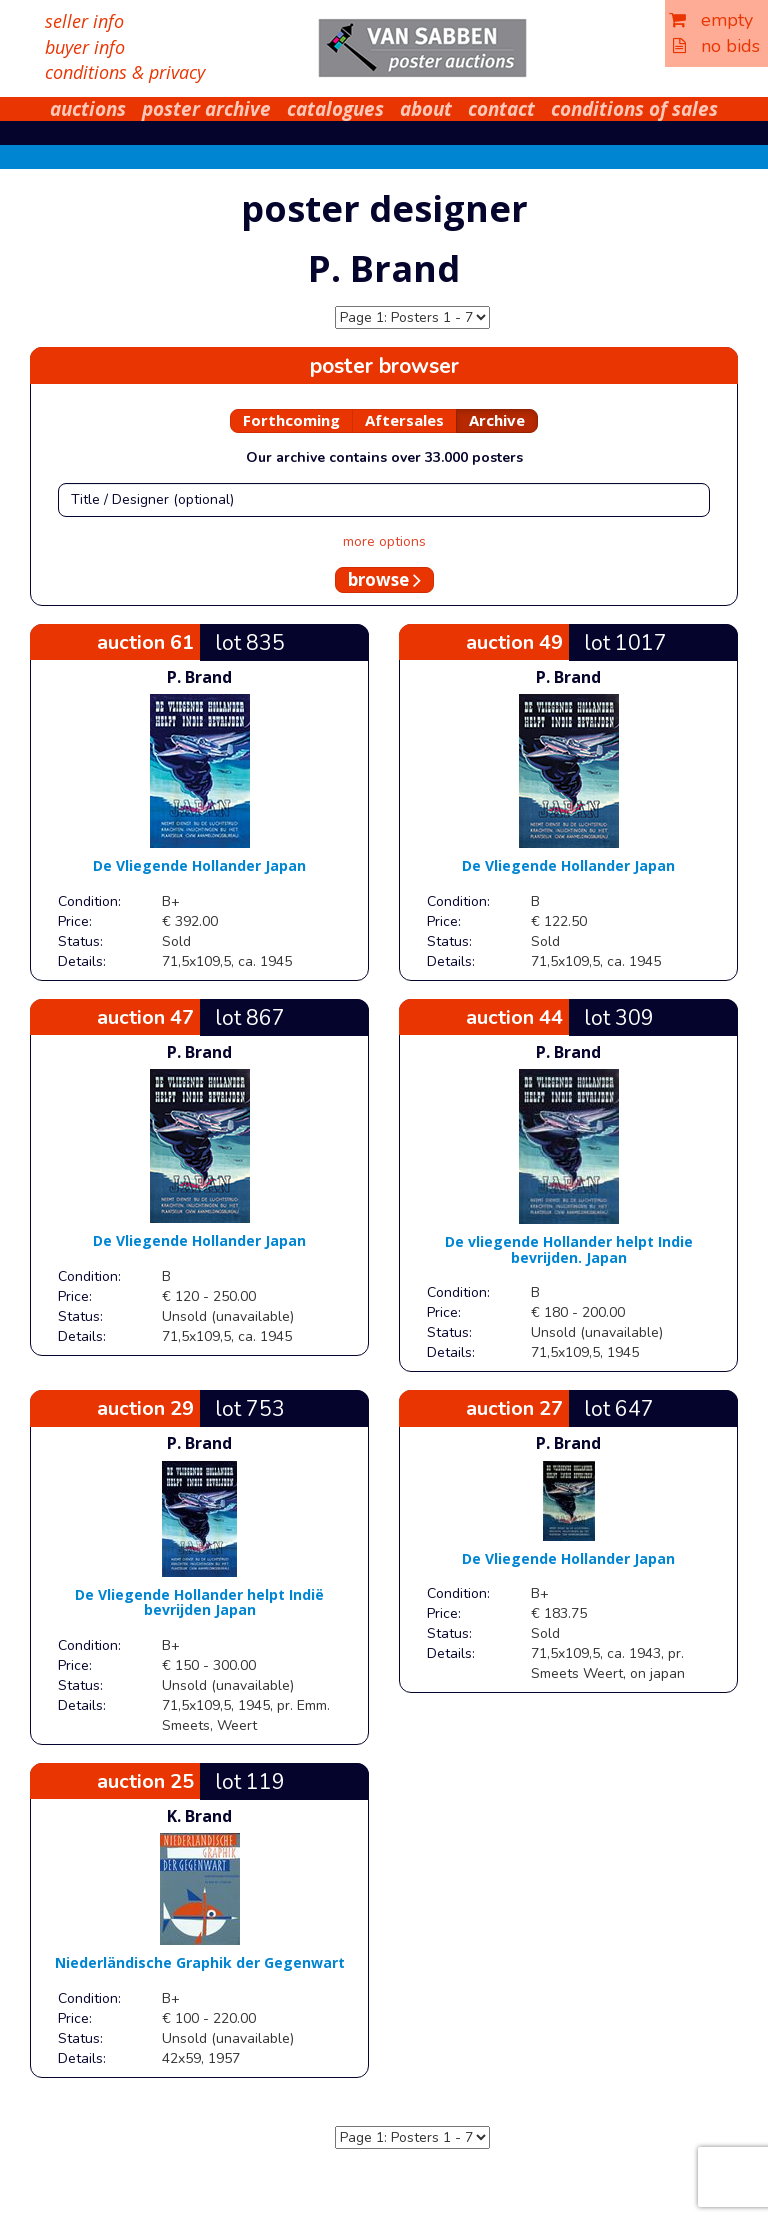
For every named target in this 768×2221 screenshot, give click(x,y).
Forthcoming (291, 420)
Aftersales (404, 420)
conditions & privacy (125, 72)
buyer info (85, 47)
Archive (497, 420)
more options (384, 541)
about (426, 109)
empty (711, 20)
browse (384, 579)
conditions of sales (634, 109)
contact (501, 109)
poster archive (206, 109)
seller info (84, 21)
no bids (716, 46)
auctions (88, 109)
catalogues (335, 109)
